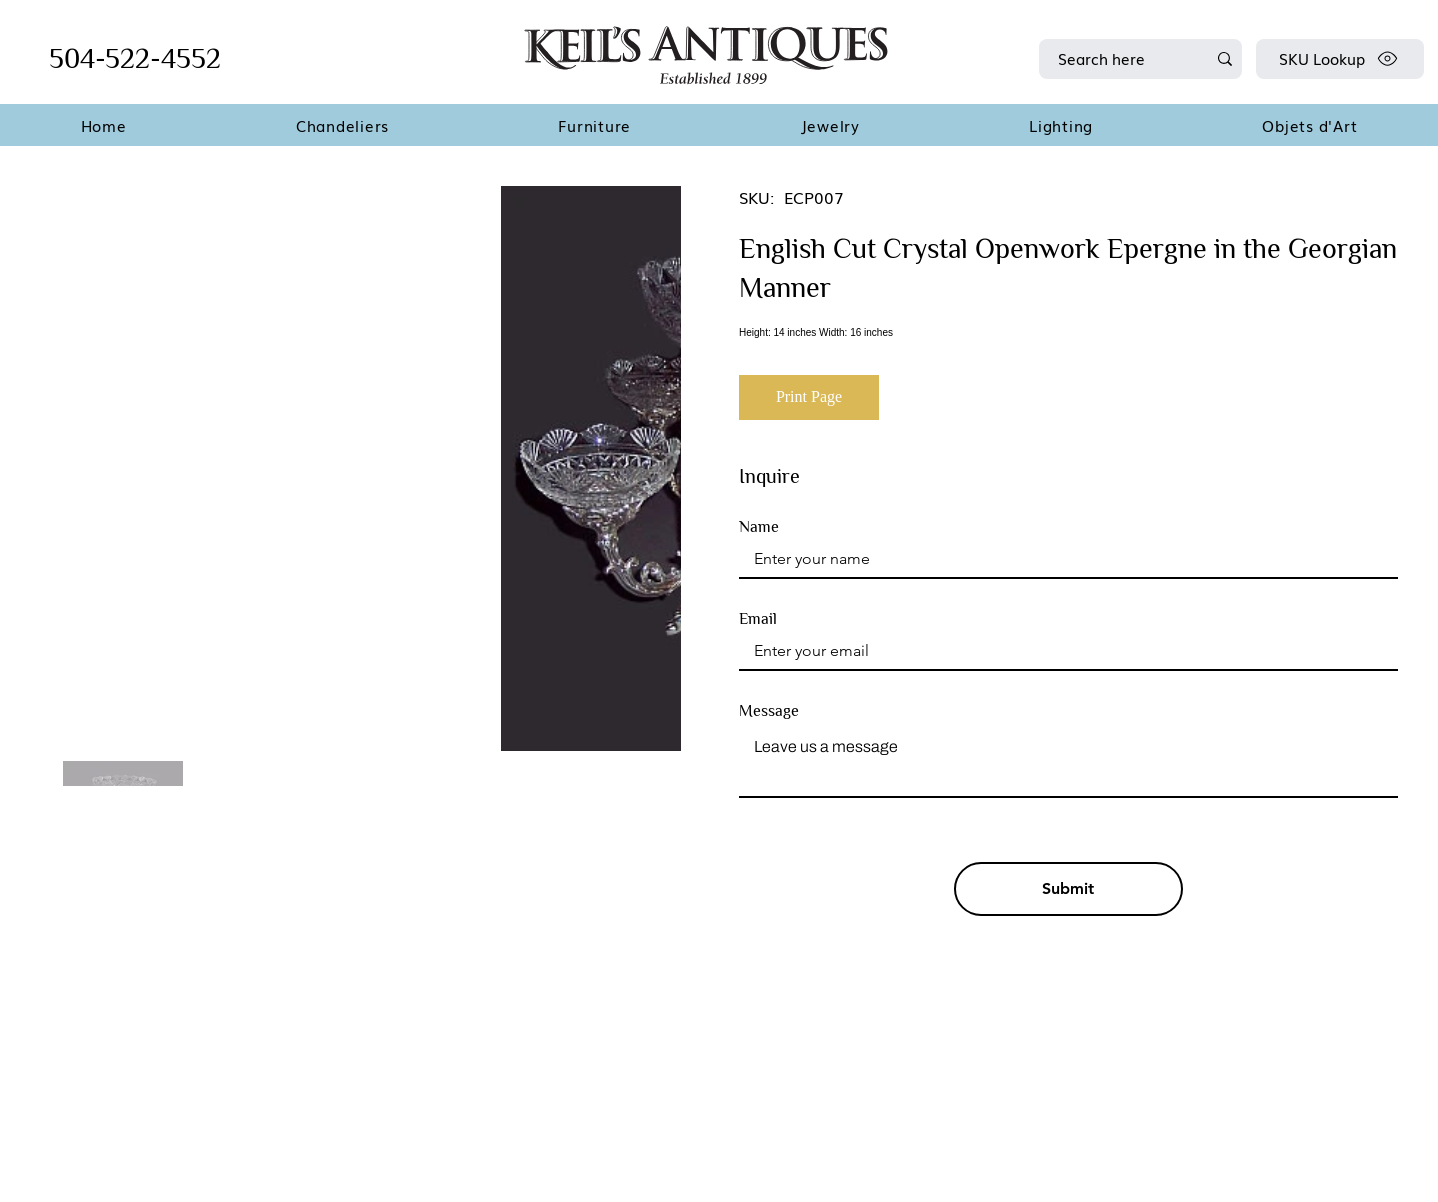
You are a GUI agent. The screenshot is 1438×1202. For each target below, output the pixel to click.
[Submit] (1069, 889)
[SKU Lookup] (1340, 59)
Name (759, 527)
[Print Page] (809, 397)
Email (758, 619)
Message (769, 711)
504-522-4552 (135, 58)
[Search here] (1117, 59)
